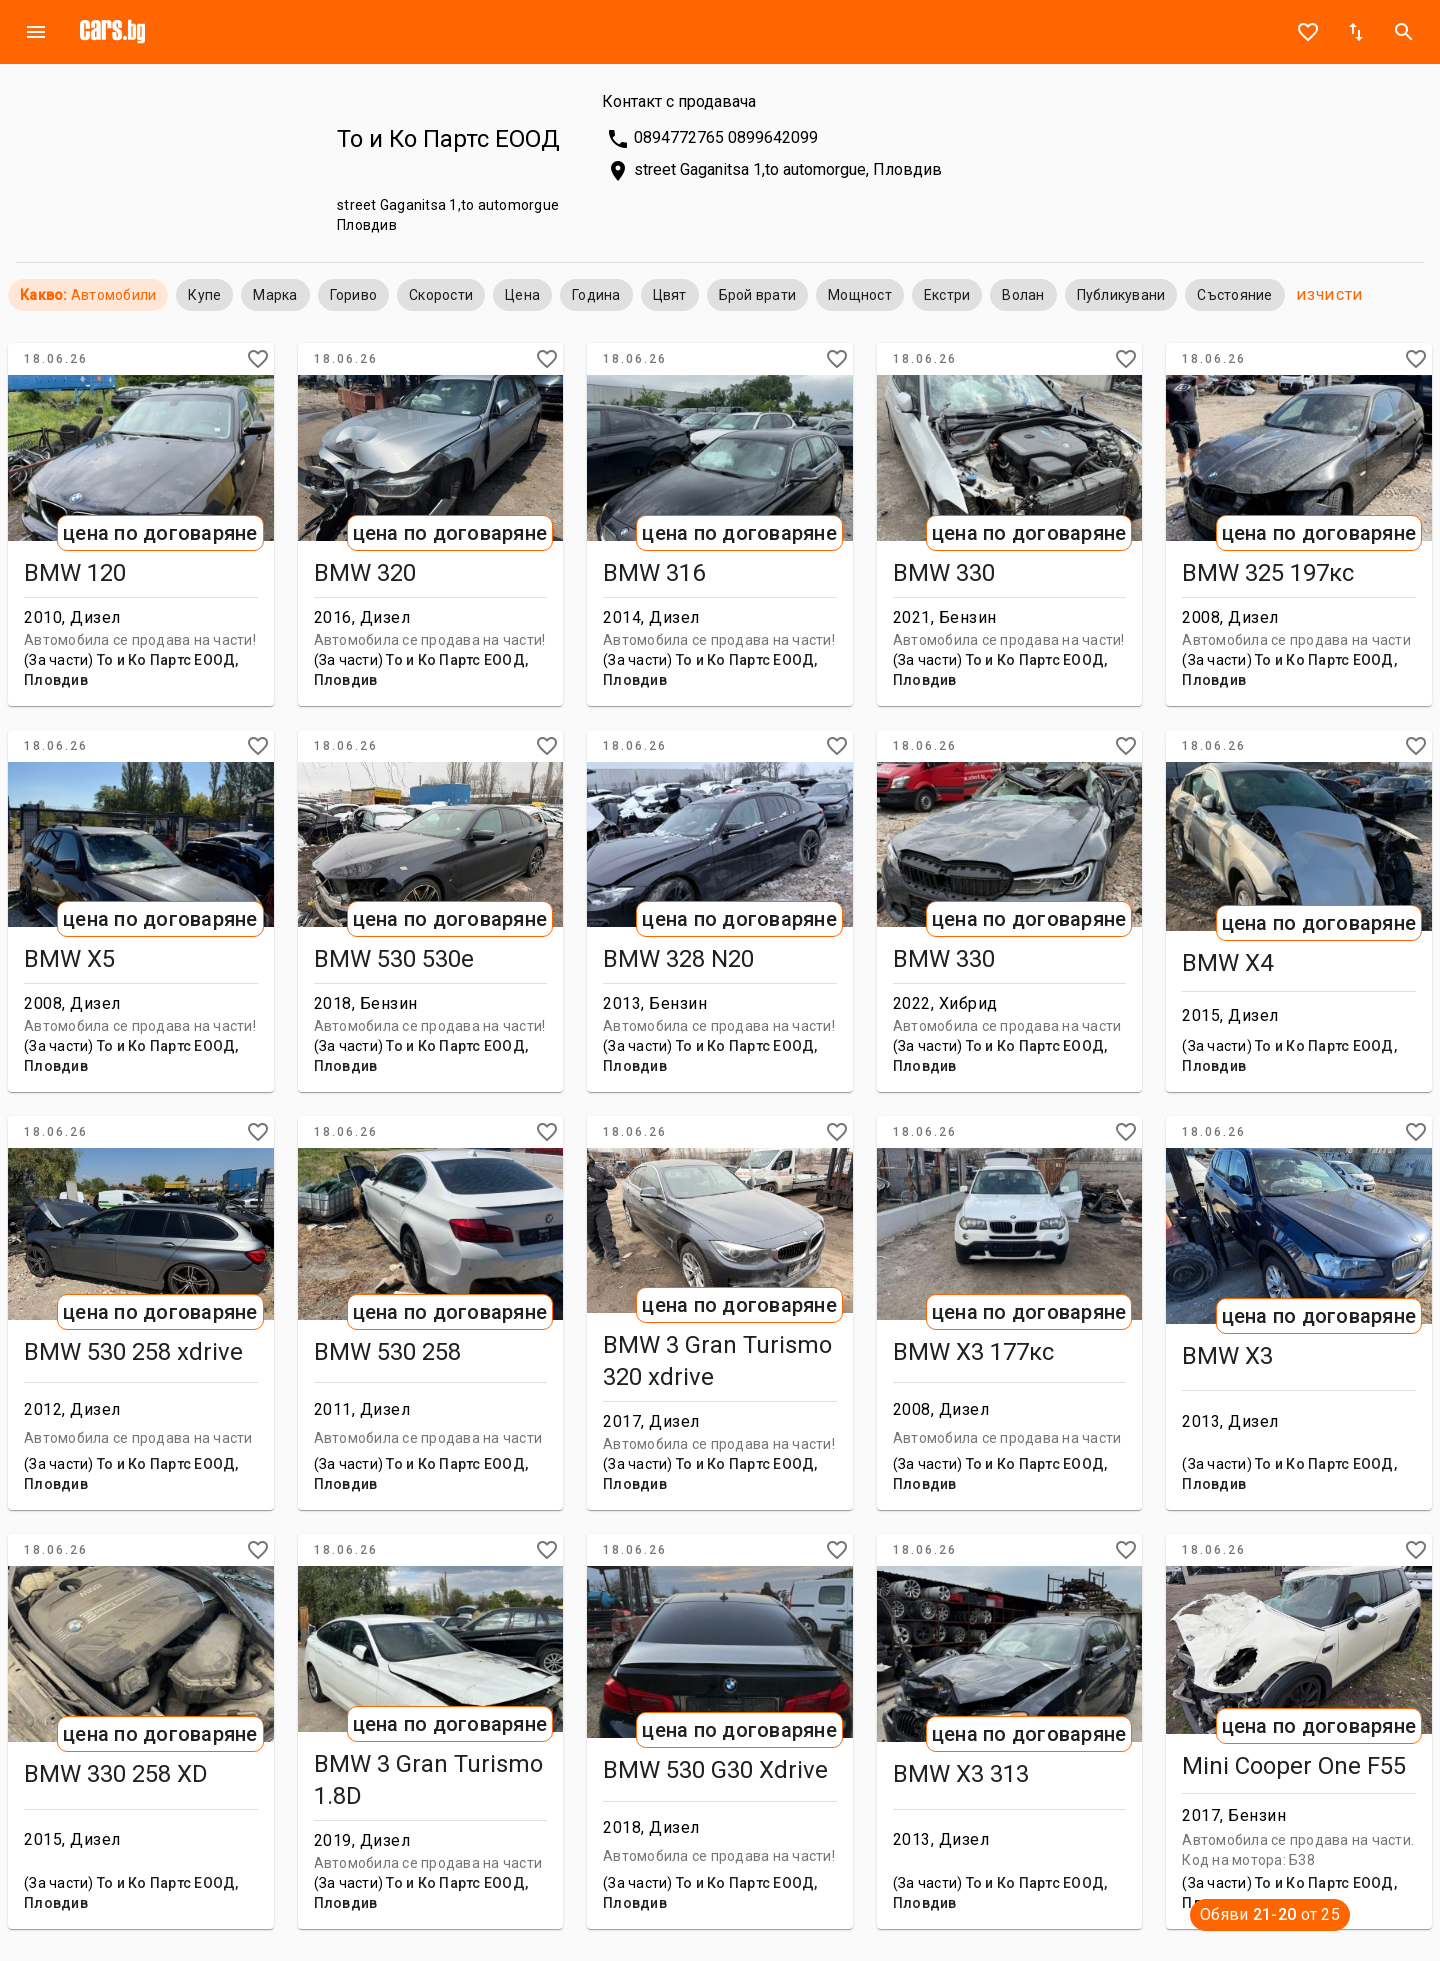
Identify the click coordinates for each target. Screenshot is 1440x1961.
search (1404, 32)
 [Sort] (1356, 32)
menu (36, 32)
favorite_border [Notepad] (1308, 32)
